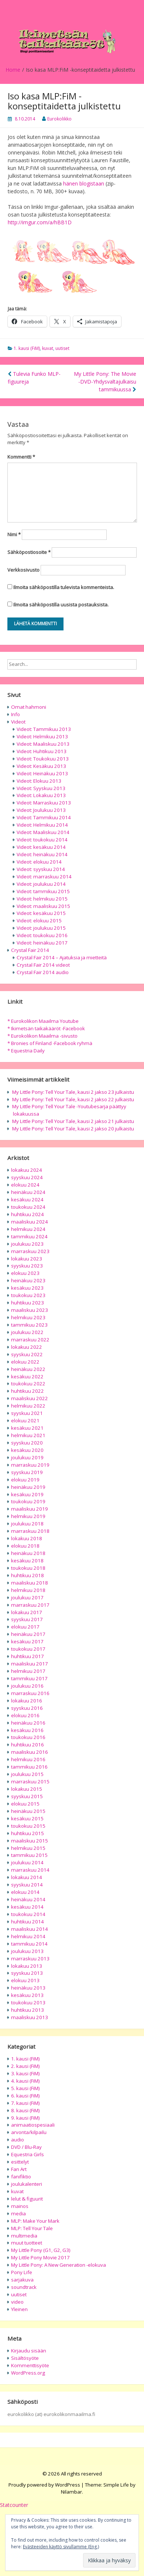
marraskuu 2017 (30, 1605)
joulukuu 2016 (27, 1685)
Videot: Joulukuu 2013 (41, 810)
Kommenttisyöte (30, 2365)
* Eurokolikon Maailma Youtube (43, 1021)
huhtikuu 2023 (27, 1302)
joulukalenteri (26, 2184)
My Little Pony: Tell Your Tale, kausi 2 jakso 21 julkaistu (73, 1121)
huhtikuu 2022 (27, 1391)
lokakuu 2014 (26, 1877)
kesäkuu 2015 (27, 1818)
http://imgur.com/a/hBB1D (40, 222)
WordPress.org (28, 2372)
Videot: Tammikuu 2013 (44, 729)
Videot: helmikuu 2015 (42, 898)
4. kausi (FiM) (25, 2081)
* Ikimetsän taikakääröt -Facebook (46, 1028)
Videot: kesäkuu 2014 (41, 847)
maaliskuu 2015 (29, 1840)
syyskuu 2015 (27, 1796)
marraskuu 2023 (30, 1251)
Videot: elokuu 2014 (39, 861)
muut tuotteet (26, 2242)
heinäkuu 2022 (28, 1369)
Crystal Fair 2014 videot (43, 965)
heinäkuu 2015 (28, 1811)
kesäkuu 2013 (27, 1995)
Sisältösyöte (25, 2358)
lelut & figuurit (27, 2198)
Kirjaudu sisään (28, 2350)
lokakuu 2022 (26, 1347)
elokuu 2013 (25, 1980)
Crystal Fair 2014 (30, 950)
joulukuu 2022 (27, 1332)
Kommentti (21, 456)
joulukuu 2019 (27, 1457)
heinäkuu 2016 (28, 1722)
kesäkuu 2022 (27, 1376)
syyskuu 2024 (27, 1177)
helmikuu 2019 (28, 1516)
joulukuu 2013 (27, 1951)
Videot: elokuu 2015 (39, 920)
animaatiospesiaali (33, 2124)
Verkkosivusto (23, 569)
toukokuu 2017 (28, 1649)
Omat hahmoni (28, 707)
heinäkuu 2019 (28, 1487)
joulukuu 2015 (27, 1774)
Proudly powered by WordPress (44, 2484)
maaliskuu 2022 (29, 1398)
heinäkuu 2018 (28, 1553)
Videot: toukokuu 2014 (42, 839)
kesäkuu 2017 (27, 1641)
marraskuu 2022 (30, 1339)
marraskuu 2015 (30, 1781)
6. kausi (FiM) (25, 2095)
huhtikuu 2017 (27, 1656)
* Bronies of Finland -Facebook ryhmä (49, 1043)
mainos (19, 2206)
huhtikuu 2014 (27, 1921)
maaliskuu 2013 (29, 2017)
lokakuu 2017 (26, 1612)
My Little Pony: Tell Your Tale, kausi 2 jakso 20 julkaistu (73, 1128)
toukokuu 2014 (28, 1914)
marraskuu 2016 (30, 1693)
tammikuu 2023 (29, 1324)
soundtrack (24, 2287)
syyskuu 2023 (27, 1265)
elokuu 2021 (25, 1420)
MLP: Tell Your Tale (32, 2228)
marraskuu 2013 (30, 1958)
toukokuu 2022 (28, 1383)
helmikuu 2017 (28, 1671)
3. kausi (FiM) (25, 2073)
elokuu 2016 (25, 1715)
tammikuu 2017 (29, 1678)
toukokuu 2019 (28, 1501)
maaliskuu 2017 (29, 1663)
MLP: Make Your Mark (35, 2221)
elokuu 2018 (25, 1545)
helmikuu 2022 (28, 1405)
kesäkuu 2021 (27, 1428)
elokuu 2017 (25, 1626)
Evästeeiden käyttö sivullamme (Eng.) (61, 2546)
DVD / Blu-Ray (26, 2147)
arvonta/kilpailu (29, 2132)
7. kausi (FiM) (25, 2103)
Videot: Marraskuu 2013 (44, 802)
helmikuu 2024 (28, 1229)
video (17, 2301)
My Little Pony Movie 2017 (40, 2257)
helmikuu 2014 (28, 1936)
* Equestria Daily (26, 1050)
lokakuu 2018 (26, 1538)
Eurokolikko (59, 119)
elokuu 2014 (25, 1892)
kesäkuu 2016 (27, 1730)
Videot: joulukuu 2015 (41, 928)
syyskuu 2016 (27, 1708)
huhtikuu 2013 (27, 2010)
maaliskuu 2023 (29, 1310)
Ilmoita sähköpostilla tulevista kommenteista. (63, 587)
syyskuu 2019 (27, 1472)
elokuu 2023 (25, 1273)
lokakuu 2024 (26, 1170)
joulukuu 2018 (27, 1523)
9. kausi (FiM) (25, 2117)
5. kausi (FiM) (25, 2088)
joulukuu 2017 (27, 1597)
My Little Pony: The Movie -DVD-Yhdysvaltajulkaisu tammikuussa (105, 381)
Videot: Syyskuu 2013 (41, 788)
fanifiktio (21, 2176)
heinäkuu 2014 (28, 1899)
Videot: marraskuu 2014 (44, 876)
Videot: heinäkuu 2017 (42, 942)
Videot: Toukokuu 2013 (43, 758)
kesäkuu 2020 (27, 1450)
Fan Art (19, 2169)
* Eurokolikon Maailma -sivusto (42, 1035)
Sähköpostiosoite (29, 552)
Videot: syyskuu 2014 (41, 869)
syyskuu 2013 (27, 1973)
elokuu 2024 (25, 1184)
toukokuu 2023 (28, 1295)
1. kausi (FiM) (27, 348)
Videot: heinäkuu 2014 (42, 854)
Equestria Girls (27, 2154)
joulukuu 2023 (27, 1244)
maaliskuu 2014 (29, 1929)
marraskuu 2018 (30, 1531)
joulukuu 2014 (27, 1862)
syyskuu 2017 (27, 1619)
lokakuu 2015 (26, 1789)
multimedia (24, 2235)
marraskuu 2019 (30, 1464)
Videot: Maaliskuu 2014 (43, 832)
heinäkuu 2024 (28, 1192)
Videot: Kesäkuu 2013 (41, 766)
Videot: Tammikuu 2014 (44, 817)
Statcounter (14, 2504)
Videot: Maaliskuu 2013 (43, 744)
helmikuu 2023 (28, 1317)
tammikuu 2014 (29, 1943)
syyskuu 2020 (27, 1442)
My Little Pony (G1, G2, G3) (41, 2250)
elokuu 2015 (25, 1803)
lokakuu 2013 (26, 1966)
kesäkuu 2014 (27, 1906)
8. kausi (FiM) (25, 2110)
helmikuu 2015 (28, 1848)
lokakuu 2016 (26, 1700)
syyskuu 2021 (27, 1413)
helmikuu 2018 (28, 1590)
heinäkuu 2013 (28, 1987)
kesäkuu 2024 (27, 1199)
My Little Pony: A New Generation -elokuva (58, 2265)
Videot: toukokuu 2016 (42, 935)
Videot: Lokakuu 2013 (41, 795)
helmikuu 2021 (28, 1435)
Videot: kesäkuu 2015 (41, 913)
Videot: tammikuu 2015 (43, 891)
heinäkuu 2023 (28, 1280)
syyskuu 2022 (27, 1354)
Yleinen (19, 2309)
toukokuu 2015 (28, 1826)
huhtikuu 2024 (27, 1214)
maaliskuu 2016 (29, 1752)
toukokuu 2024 (28, 1207)
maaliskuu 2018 (29, 1582)
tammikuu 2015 (29, 1855)
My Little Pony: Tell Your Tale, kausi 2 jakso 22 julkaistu (73, 1099)
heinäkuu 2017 (28, 1634)
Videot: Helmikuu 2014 (42, 824)
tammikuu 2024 (29, 1236)
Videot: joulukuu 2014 (41, 884)
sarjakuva (22, 2279)
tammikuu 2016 (29, 1766)
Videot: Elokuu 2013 (39, 780)
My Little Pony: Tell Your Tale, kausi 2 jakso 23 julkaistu (73, 1092)
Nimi (14, 534)
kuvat (47, 348)
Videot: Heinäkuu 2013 (42, 773)
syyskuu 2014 (27, 1884)
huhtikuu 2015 (27, 1833)
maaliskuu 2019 (29, 1508)
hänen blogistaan (83, 183)
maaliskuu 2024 (29, 1221)
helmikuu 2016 (28, 1759)
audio (17, 2139)
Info (15, 714)
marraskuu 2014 (30, 1870)
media (18, 2213)
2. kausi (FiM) (25, 2066)
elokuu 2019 (25, 1479)
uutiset (62, 348)
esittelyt (20, 2161)
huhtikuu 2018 (27, 1575)
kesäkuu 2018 (27, 1560)
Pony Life (21, 2272)
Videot (18, 721)
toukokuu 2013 (28, 2002)
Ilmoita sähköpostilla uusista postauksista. (61, 604)
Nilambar (71, 2491)
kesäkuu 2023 (27, 1287)
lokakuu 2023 (26, 1258)
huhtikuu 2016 (27, 1744)
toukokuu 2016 (28, 1737)
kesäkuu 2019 (27, 1494)
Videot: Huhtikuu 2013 (41, 751)
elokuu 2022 (25, 1361)
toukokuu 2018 (28, 1568)
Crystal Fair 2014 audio (43, 972)
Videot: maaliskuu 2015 (43, 906)
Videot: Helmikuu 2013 (42, 736)
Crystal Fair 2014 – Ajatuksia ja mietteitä (62, 957)
